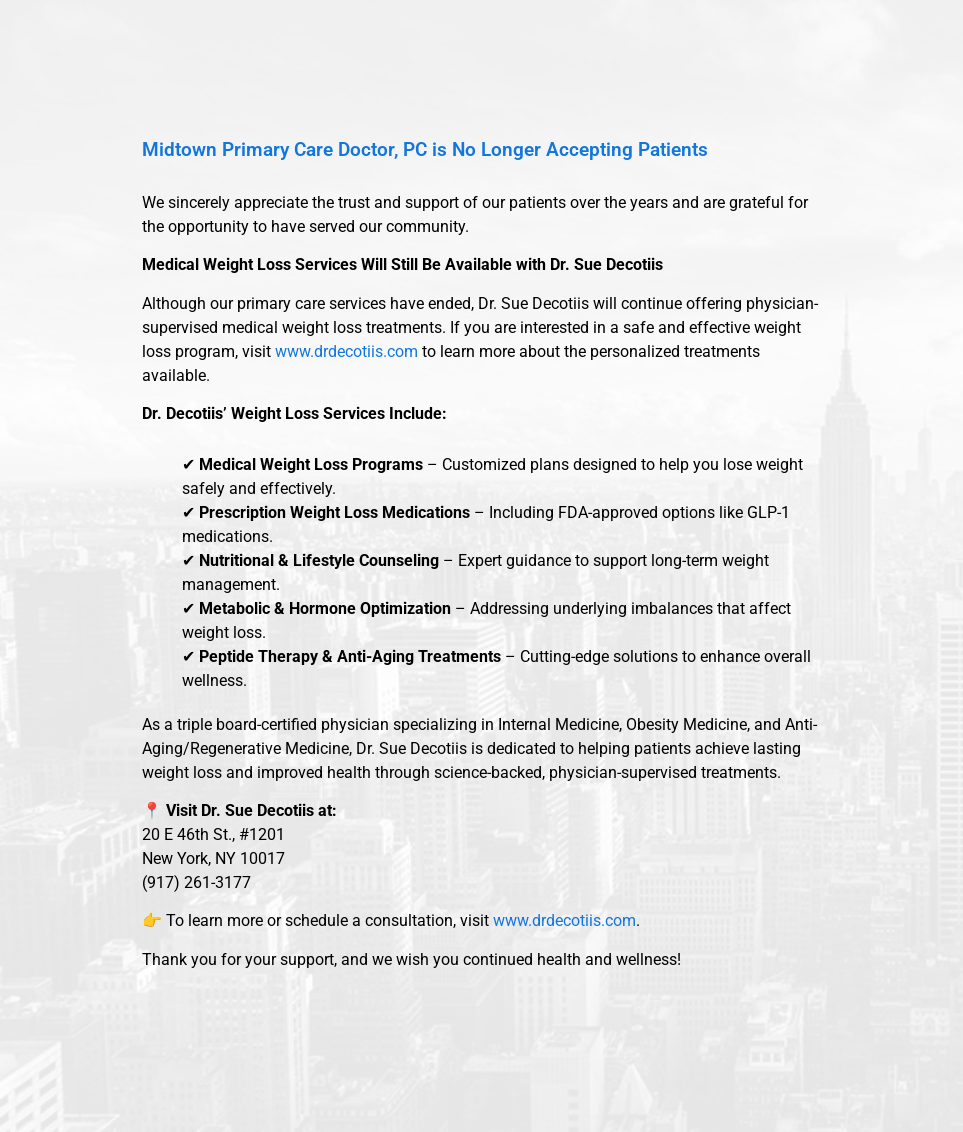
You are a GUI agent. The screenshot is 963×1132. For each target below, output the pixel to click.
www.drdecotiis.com (346, 351)
